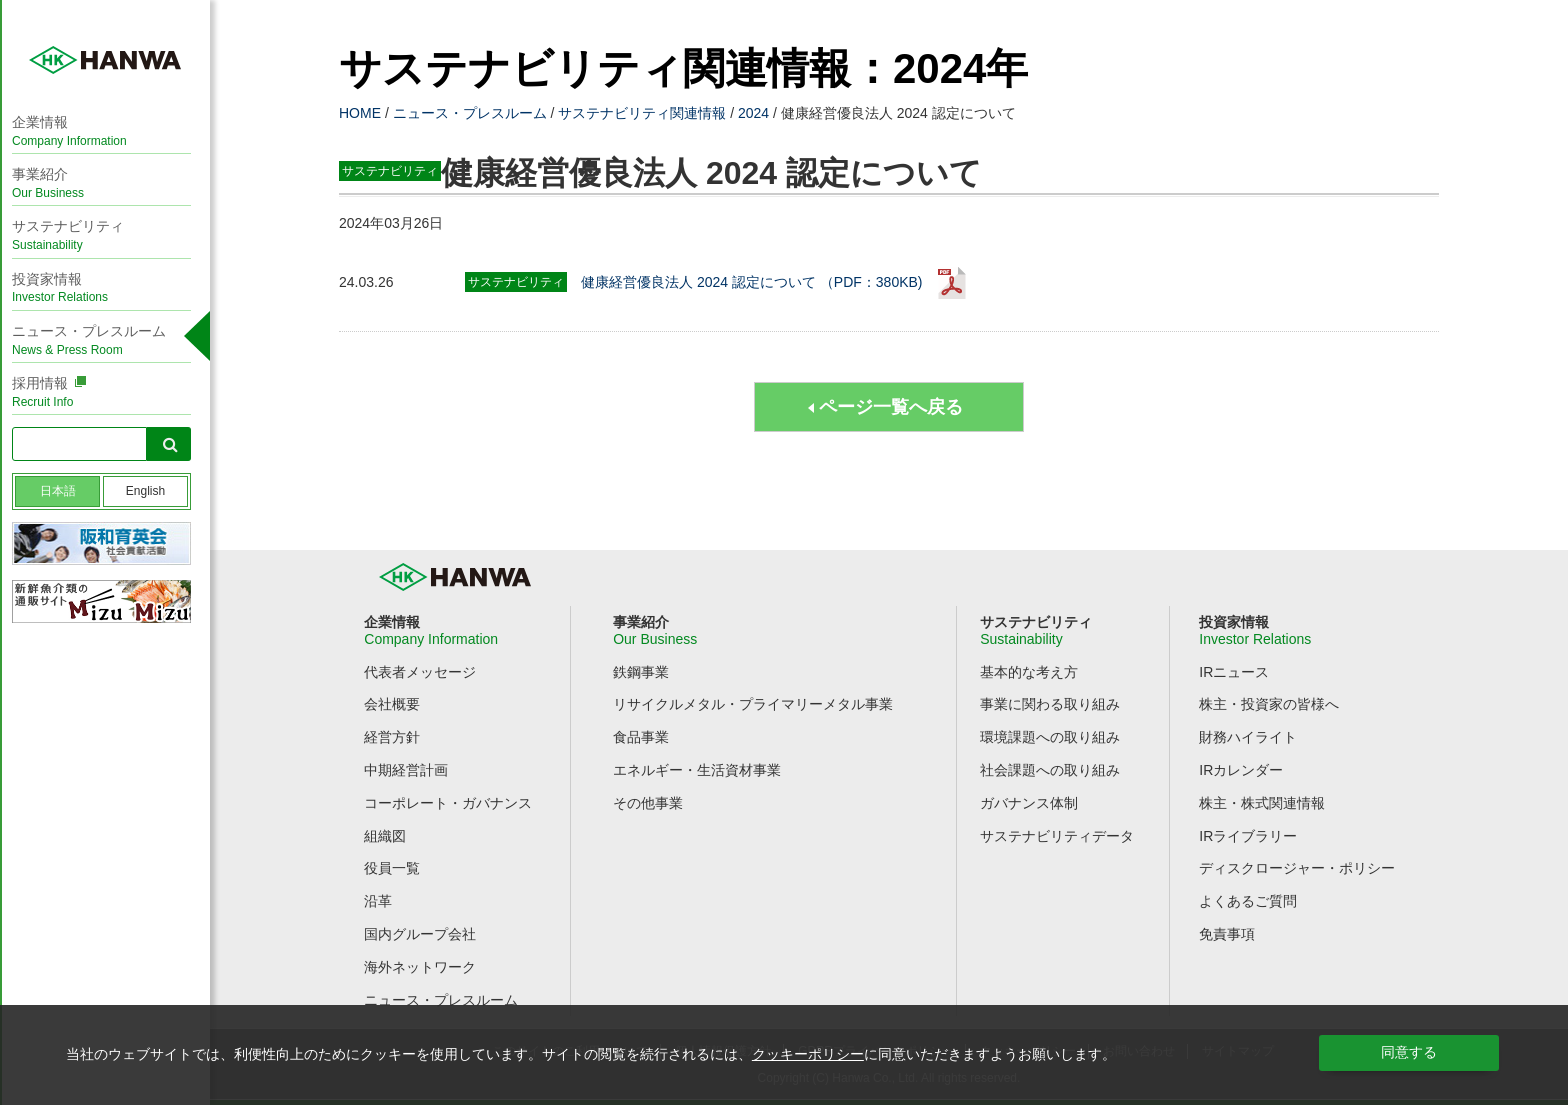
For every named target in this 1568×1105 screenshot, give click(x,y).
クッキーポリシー (808, 1054)
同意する (1409, 1052)
